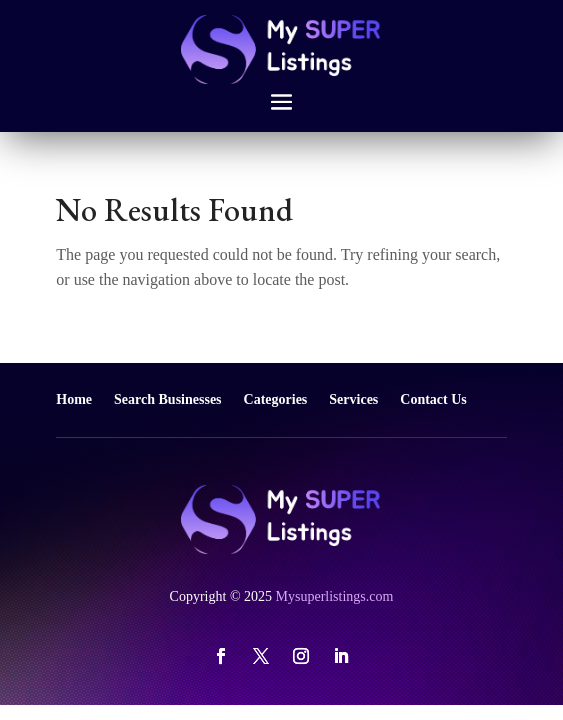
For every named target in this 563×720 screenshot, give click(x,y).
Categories (276, 399)
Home (74, 399)
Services (353, 399)
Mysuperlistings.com (335, 596)
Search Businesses (167, 399)
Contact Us (433, 399)
